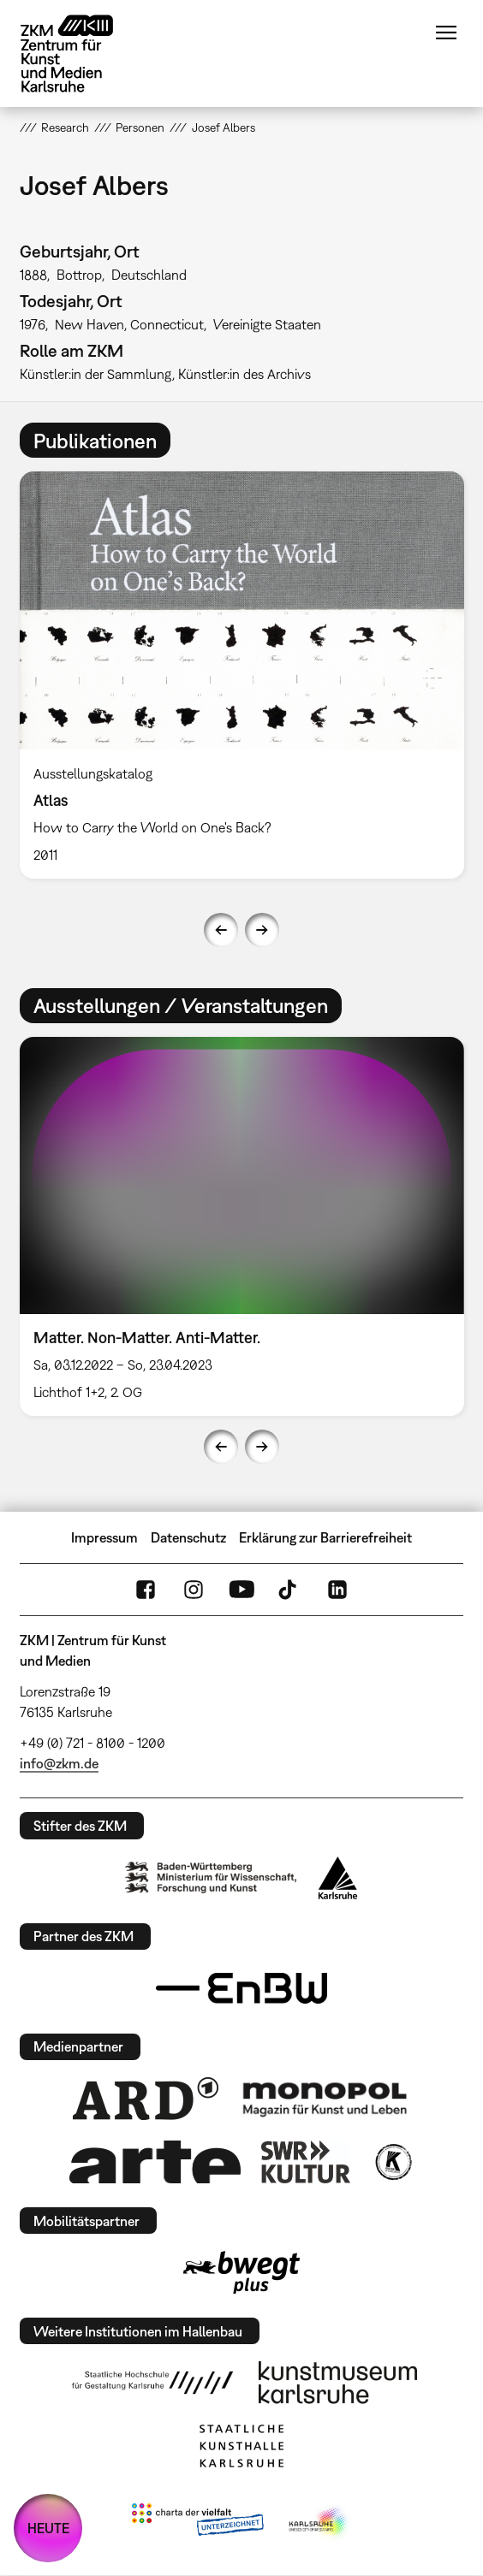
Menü (446, 32)
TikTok (289, 1589)
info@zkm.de (59, 1763)
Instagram (193, 1589)
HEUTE (48, 2528)
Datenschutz (188, 1537)
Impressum (104, 1537)
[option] (242, 674)
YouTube (241, 1589)
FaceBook (145, 1589)
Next (262, 930)
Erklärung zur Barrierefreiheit (325, 1537)
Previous (221, 930)
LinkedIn (337, 1589)
